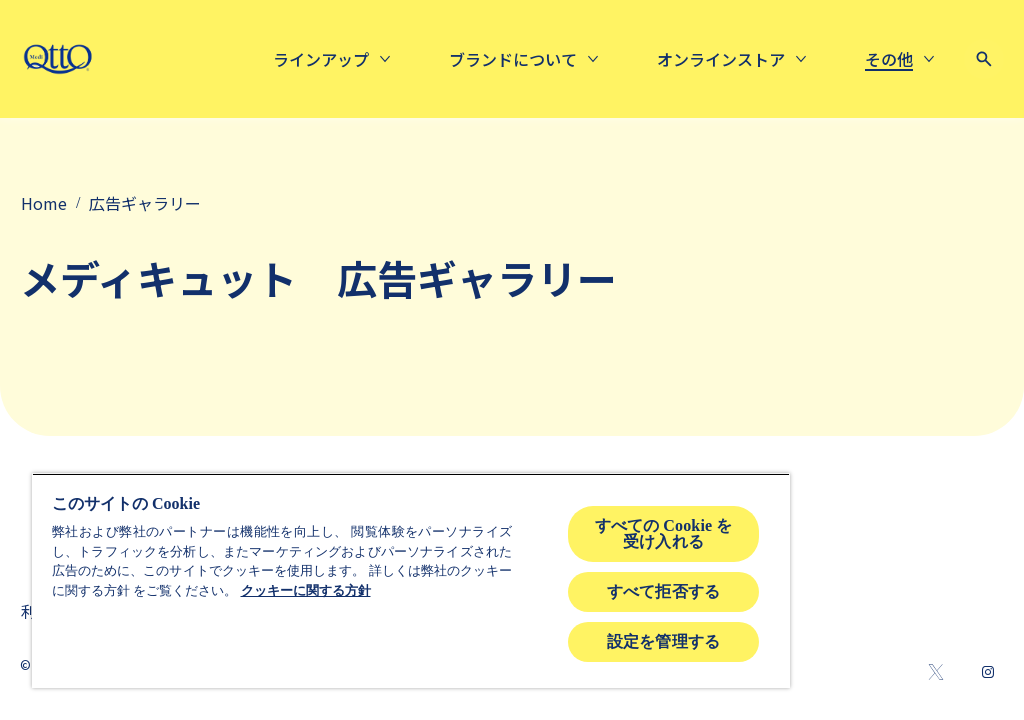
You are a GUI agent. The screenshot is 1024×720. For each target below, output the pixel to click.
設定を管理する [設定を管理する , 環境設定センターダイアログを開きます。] (663, 641)
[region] (411, 580)
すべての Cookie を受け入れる (664, 533)
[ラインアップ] (321, 59)
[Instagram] (988, 672)
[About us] (513, 59)
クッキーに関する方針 (306, 590)
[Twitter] (936, 672)
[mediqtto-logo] (57, 59)
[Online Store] (721, 59)
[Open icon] (984, 59)
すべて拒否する (663, 591)
